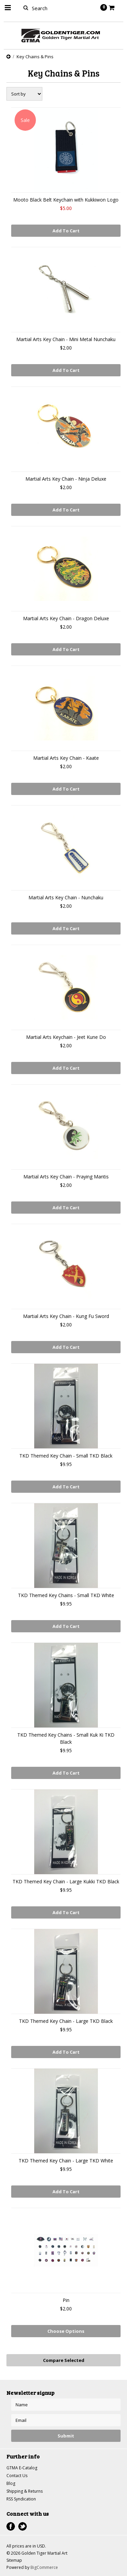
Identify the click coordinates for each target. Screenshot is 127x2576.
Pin (66, 2300)
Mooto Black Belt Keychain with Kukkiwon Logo (66, 199)
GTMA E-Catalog (21, 2468)
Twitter (22, 2526)
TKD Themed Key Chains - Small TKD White (66, 1595)
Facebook (10, 2526)
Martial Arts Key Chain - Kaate (66, 758)
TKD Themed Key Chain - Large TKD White (66, 2160)
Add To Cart (66, 231)
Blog (10, 2483)
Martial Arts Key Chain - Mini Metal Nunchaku (65, 339)
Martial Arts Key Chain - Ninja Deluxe (65, 479)
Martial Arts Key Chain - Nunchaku (65, 897)
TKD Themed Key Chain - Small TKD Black (65, 1455)
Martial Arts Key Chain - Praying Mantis (66, 1176)
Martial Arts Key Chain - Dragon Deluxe (66, 618)
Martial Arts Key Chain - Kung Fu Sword (66, 1316)
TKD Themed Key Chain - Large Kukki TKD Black (66, 1881)
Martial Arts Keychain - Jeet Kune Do (66, 1037)
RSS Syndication (21, 2499)
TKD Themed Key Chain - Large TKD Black (66, 2021)
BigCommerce (44, 2567)
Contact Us (16, 2475)
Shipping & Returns (24, 2491)
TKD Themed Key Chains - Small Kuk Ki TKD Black (65, 1738)
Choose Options (65, 2331)
